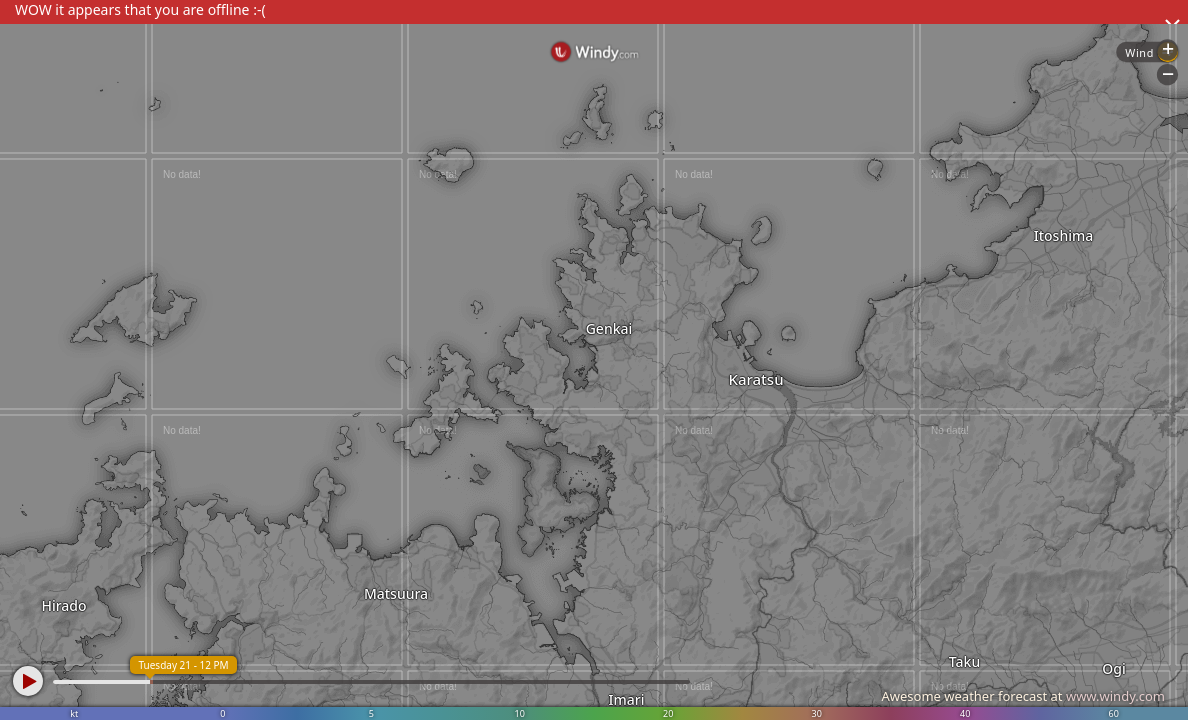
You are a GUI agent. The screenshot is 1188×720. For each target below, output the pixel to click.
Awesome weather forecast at (1023, 696)
